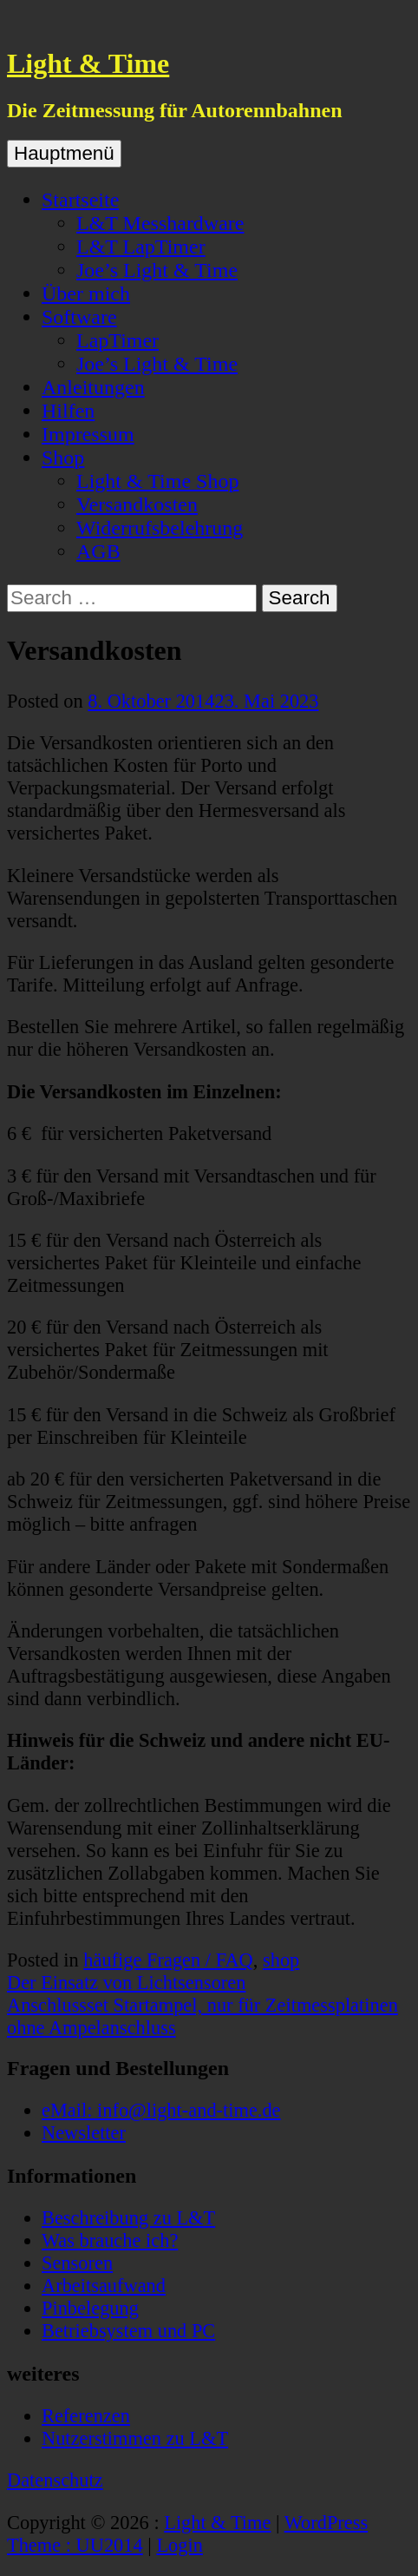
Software (79, 317)
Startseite (80, 199)
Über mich (86, 293)
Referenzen (86, 2416)
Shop (63, 457)
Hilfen (68, 410)
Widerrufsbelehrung (159, 528)
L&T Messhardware (160, 223)
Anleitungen (93, 387)
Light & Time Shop (157, 481)
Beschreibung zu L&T (128, 2218)
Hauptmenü (64, 153)
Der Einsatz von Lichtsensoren (126, 1982)
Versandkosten (137, 504)
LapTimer (117, 340)
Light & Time (88, 63)
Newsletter (84, 2133)
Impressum (88, 434)
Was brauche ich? (110, 2240)
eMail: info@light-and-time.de (161, 2110)
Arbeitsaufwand (104, 2285)
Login (179, 2545)
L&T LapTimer (141, 246)
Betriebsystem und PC (128, 2331)
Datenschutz (55, 2480)
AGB (98, 551)
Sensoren (77, 2263)
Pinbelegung (90, 2308)
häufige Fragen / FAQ (167, 1960)
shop (281, 1960)
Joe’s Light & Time (157, 270)
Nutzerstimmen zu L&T (135, 2438)
